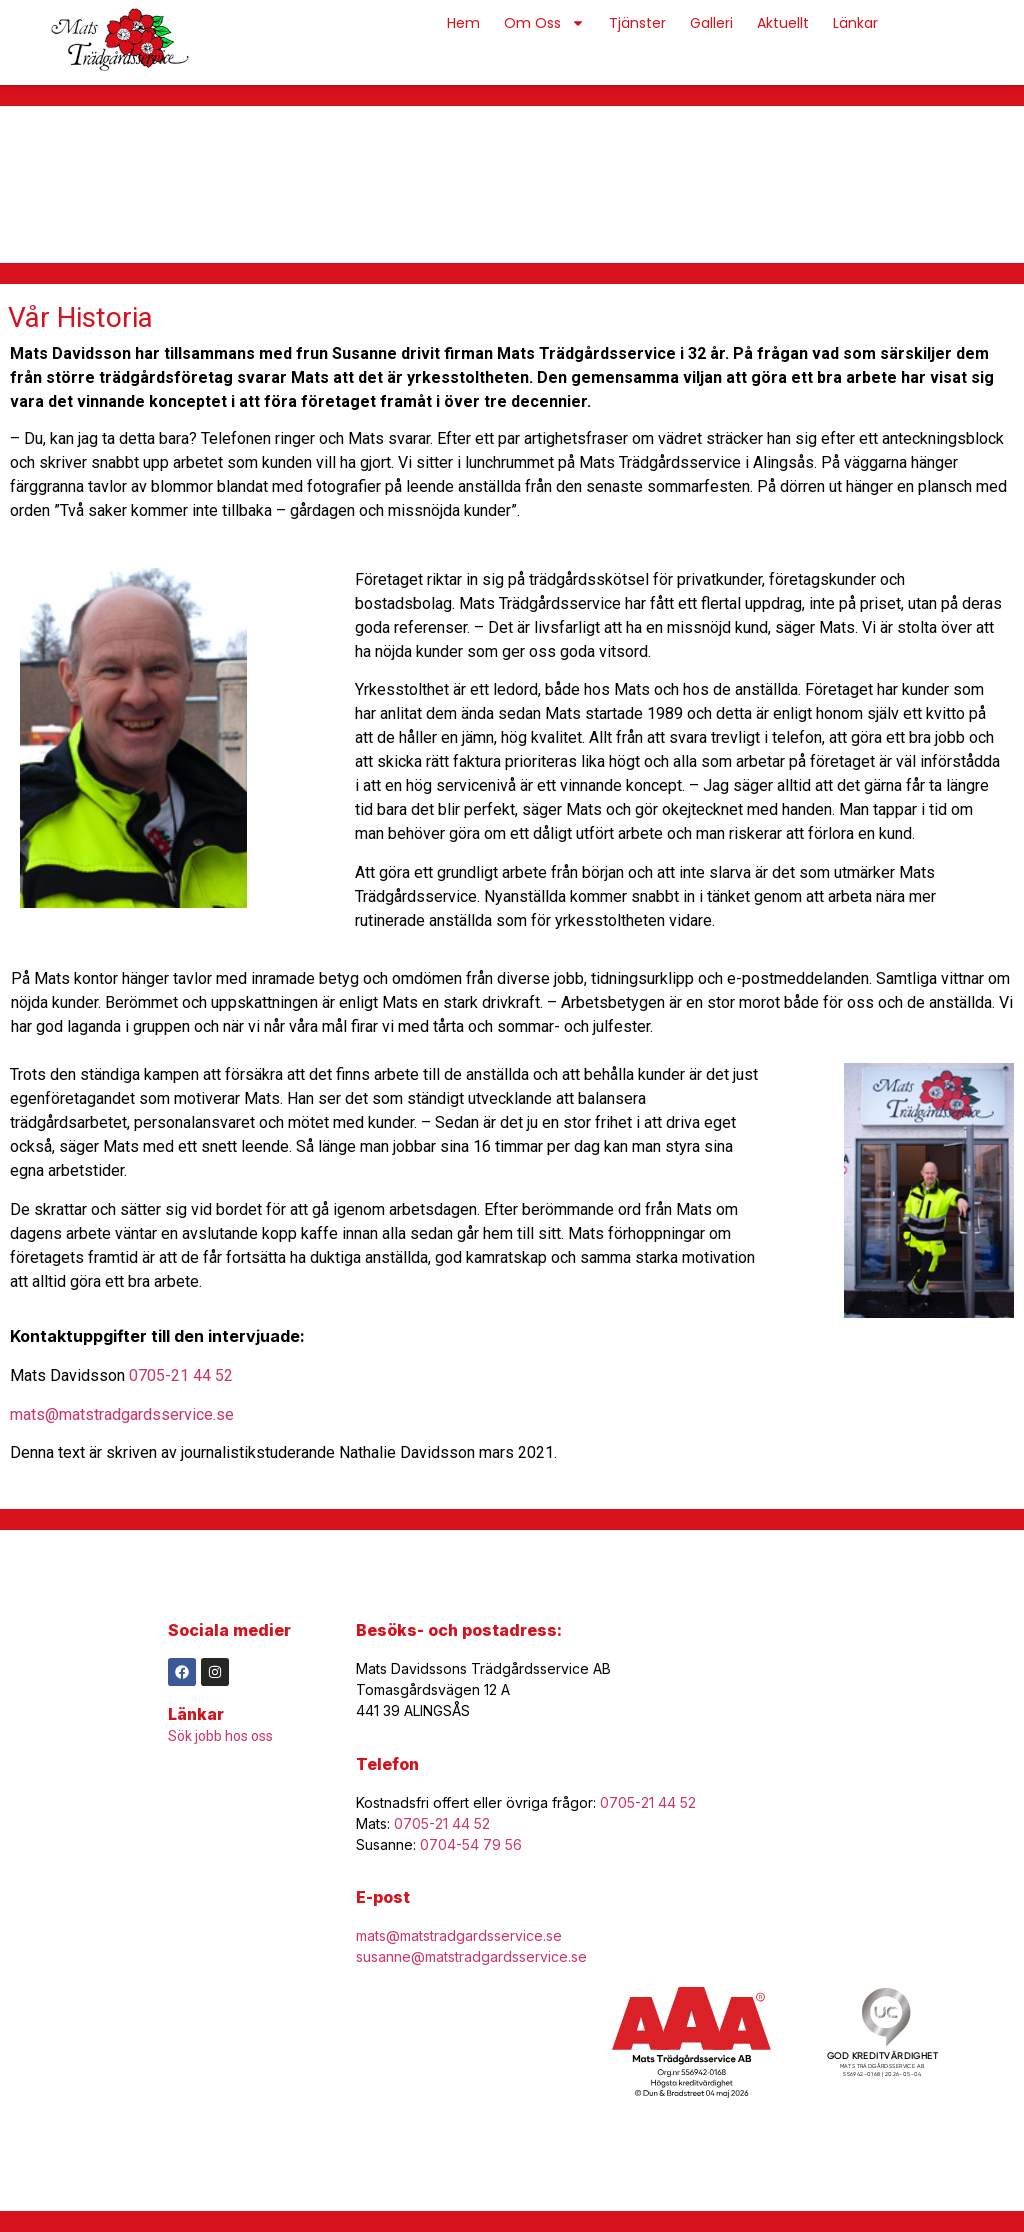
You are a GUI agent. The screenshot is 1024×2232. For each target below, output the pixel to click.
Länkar (855, 23)
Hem (463, 23)
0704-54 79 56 (471, 1844)
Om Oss (544, 23)
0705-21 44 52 (181, 1375)
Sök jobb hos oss (220, 1736)
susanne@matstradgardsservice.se (471, 1956)
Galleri (711, 23)
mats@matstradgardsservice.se (122, 1414)
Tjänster (637, 23)
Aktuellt (783, 23)
